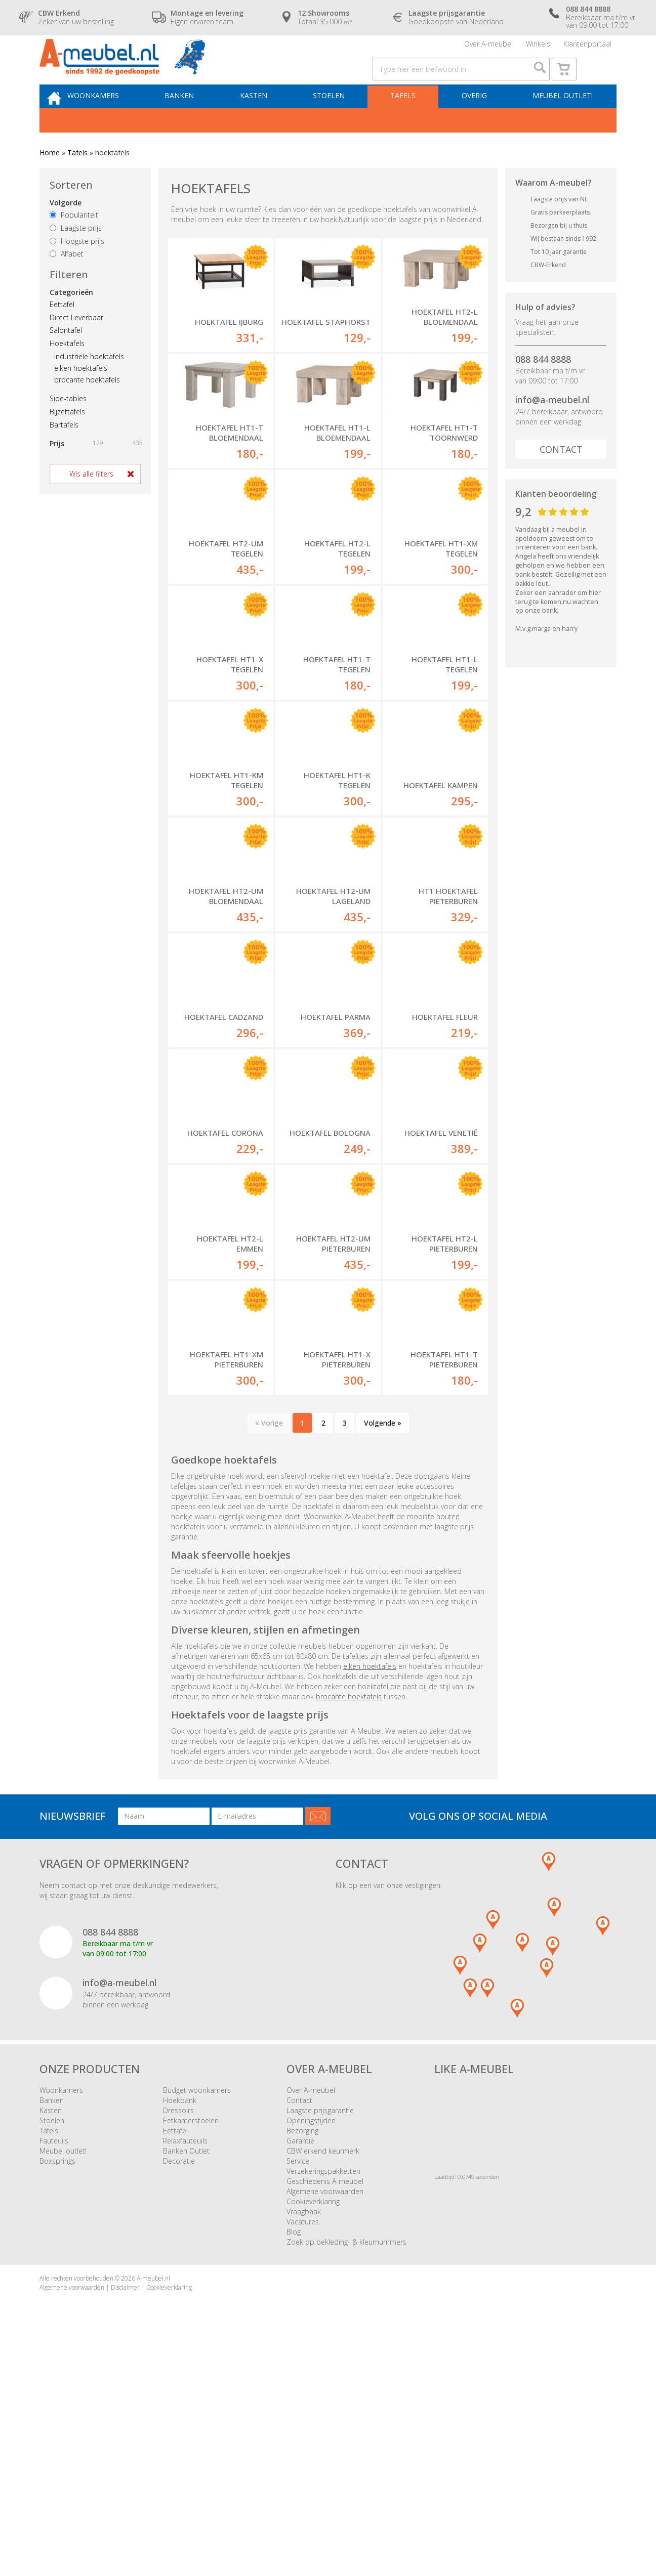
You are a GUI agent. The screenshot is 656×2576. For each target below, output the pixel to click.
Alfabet (67, 280)
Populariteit (74, 241)
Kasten (266, 119)
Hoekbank (179, 2329)
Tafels (408, 119)
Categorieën (71, 318)
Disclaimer (125, 2516)
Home (49, 179)
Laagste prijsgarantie (320, 2339)
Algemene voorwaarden (324, 2420)
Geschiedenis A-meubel (324, 2410)
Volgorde (65, 229)
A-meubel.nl (153, 2507)
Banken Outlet (186, 2380)
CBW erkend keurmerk (322, 2380)
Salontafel (66, 357)
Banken (196, 119)
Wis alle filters (91, 500)
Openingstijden (311, 2349)
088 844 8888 (543, 385)
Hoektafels (67, 370)
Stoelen (338, 119)
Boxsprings (57, 2390)
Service (297, 2390)
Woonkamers (114, 119)
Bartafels (64, 451)
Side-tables (68, 425)
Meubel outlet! (560, 119)
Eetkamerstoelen (191, 2349)
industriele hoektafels (89, 383)
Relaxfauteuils (185, 2370)
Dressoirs (178, 2339)
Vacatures (302, 2451)
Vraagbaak (303, 2440)
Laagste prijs (76, 254)
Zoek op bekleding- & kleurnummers (346, 2471)
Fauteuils (53, 2370)
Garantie (300, 2370)
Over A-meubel (488, 48)
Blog (293, 2461)
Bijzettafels (67, 438)
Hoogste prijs (77, 267)
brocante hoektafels (87, 406)
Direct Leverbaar (76, 344)
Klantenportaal (587, 48)
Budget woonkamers (197, 2319)
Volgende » (382, 1651)
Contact (561, 476)
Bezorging (302, 2360)
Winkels (538, 48)
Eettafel (62, 330)
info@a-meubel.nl (552, 426)
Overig (475, 119)
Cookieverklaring (313, 2430)
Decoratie (179, 2390)
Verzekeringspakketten (323, 2400)
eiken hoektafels (80, 394)
